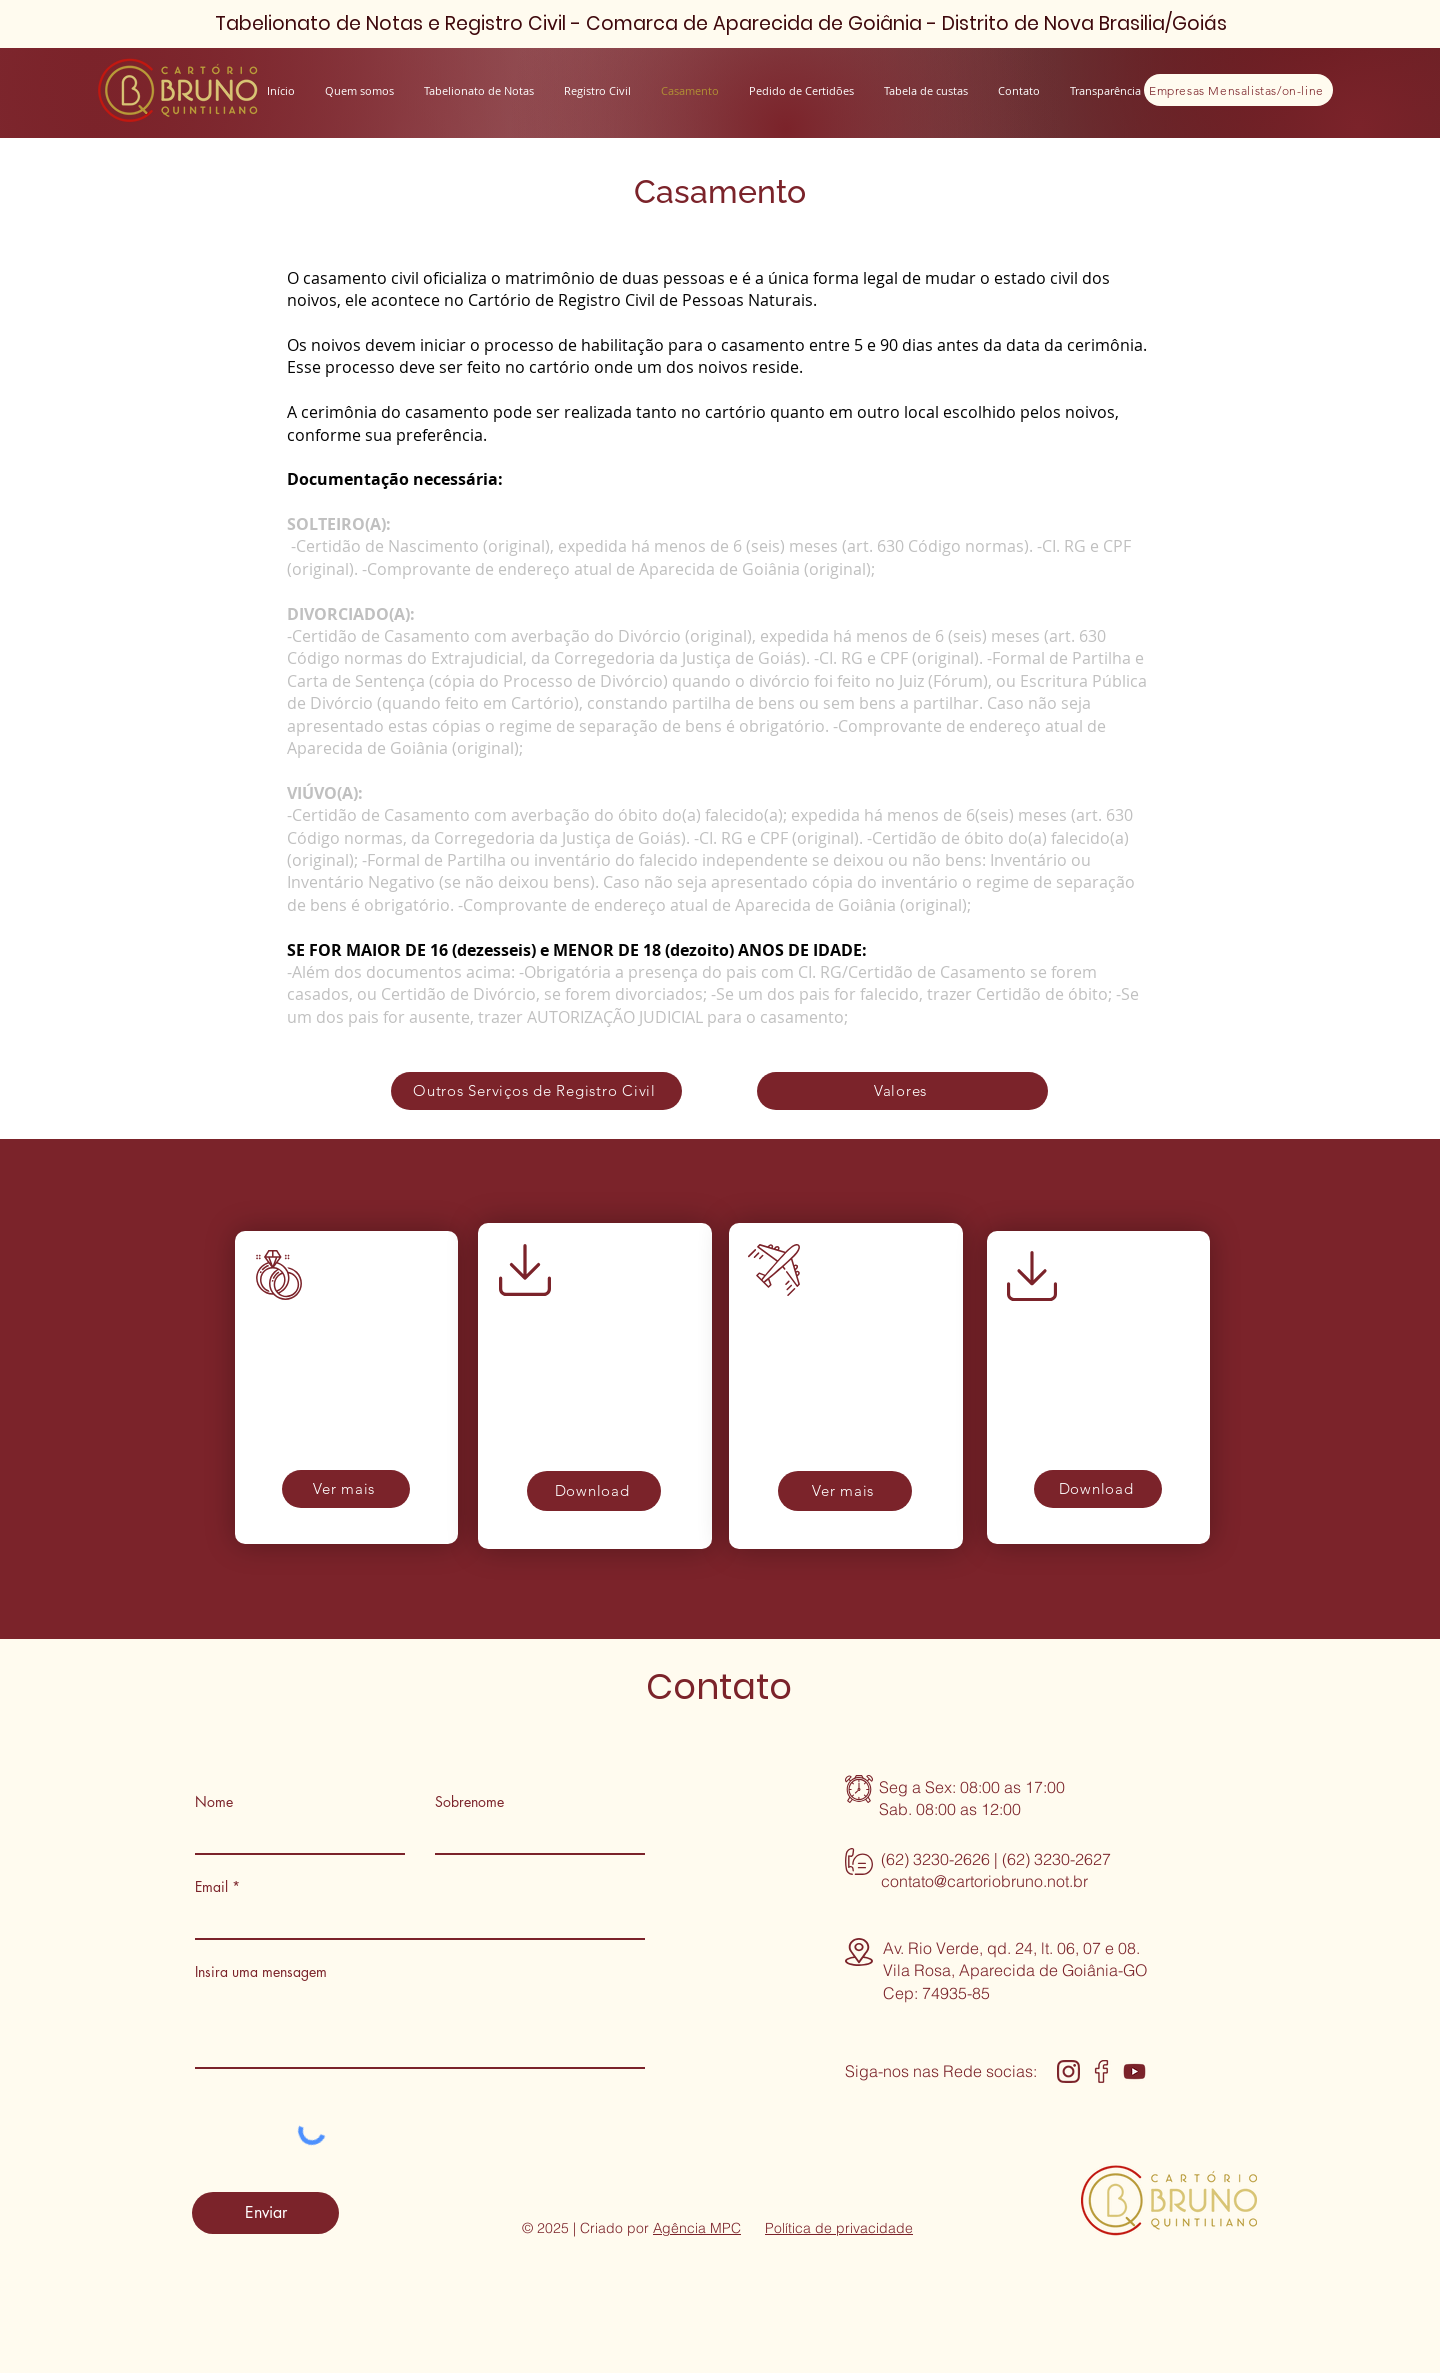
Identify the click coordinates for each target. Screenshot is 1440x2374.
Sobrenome (469, 1802)
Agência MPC (697, 2228)
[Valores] (902, 1091)
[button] (1105, 90)
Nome (214, 1802)
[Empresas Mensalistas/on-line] (1238, 90)
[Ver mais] (346, 1489)
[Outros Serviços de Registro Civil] (536, 1091)
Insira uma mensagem (261, 1972)
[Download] (594, 1491)
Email (211, 1887)
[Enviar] (265, 2213)
